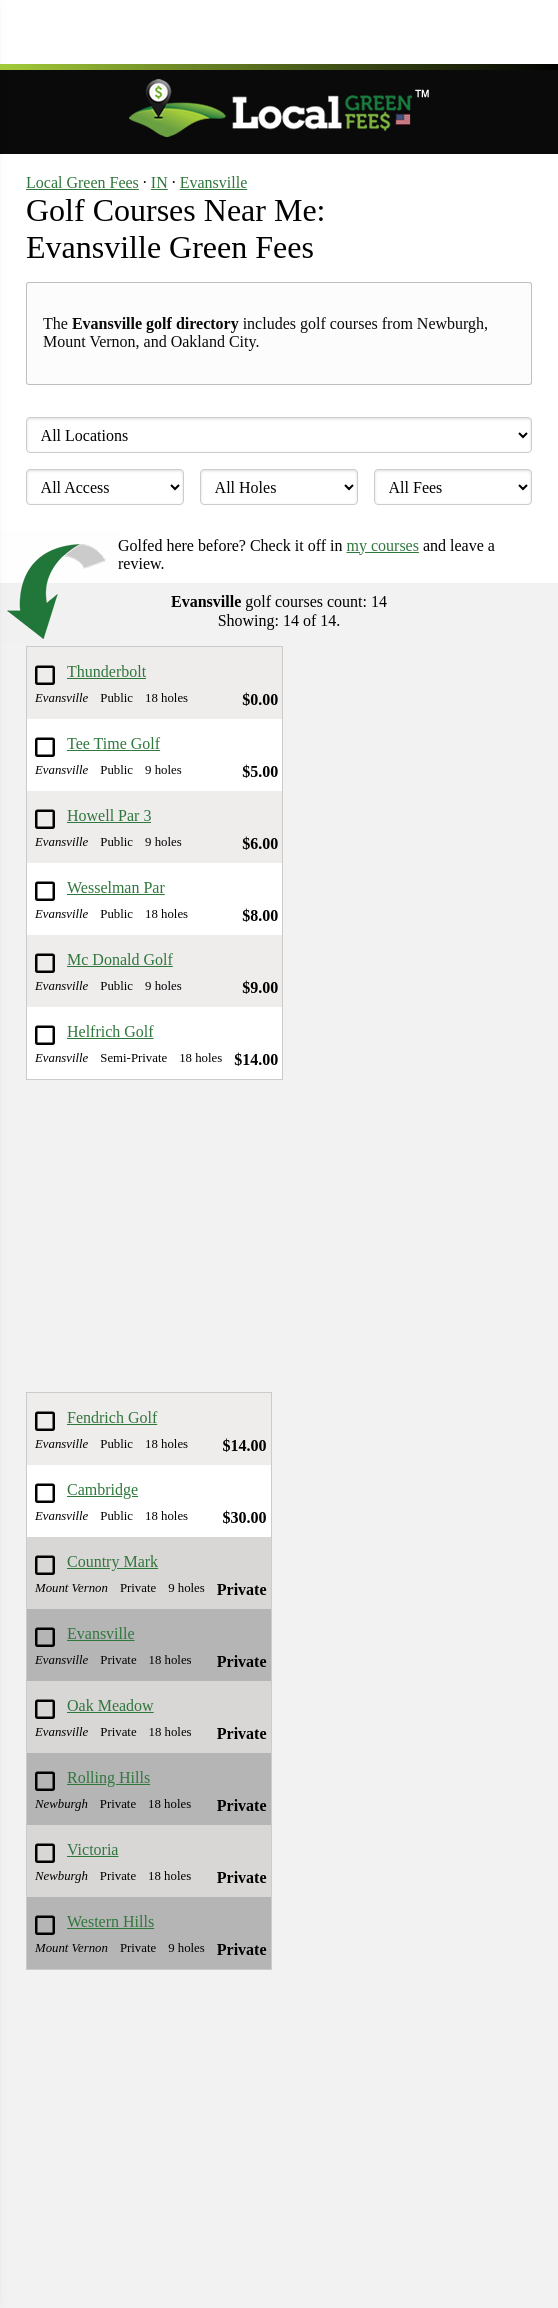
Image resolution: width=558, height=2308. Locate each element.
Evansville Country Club (111, 1634)
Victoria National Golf (111, 1850)
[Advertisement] (279, 30)
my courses (383, 545)
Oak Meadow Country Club (111, 1706)
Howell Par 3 (109, 815)
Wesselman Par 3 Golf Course (116, 888)
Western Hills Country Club (111, 1922)
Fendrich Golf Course (112, 1418)
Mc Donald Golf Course (120, 960)
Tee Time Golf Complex (113, 744)
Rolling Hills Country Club (111, 1778)
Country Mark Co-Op (112, 1562)
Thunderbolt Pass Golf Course (106, 672)
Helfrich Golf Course (110, 1032)
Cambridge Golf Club (102, 1490)
